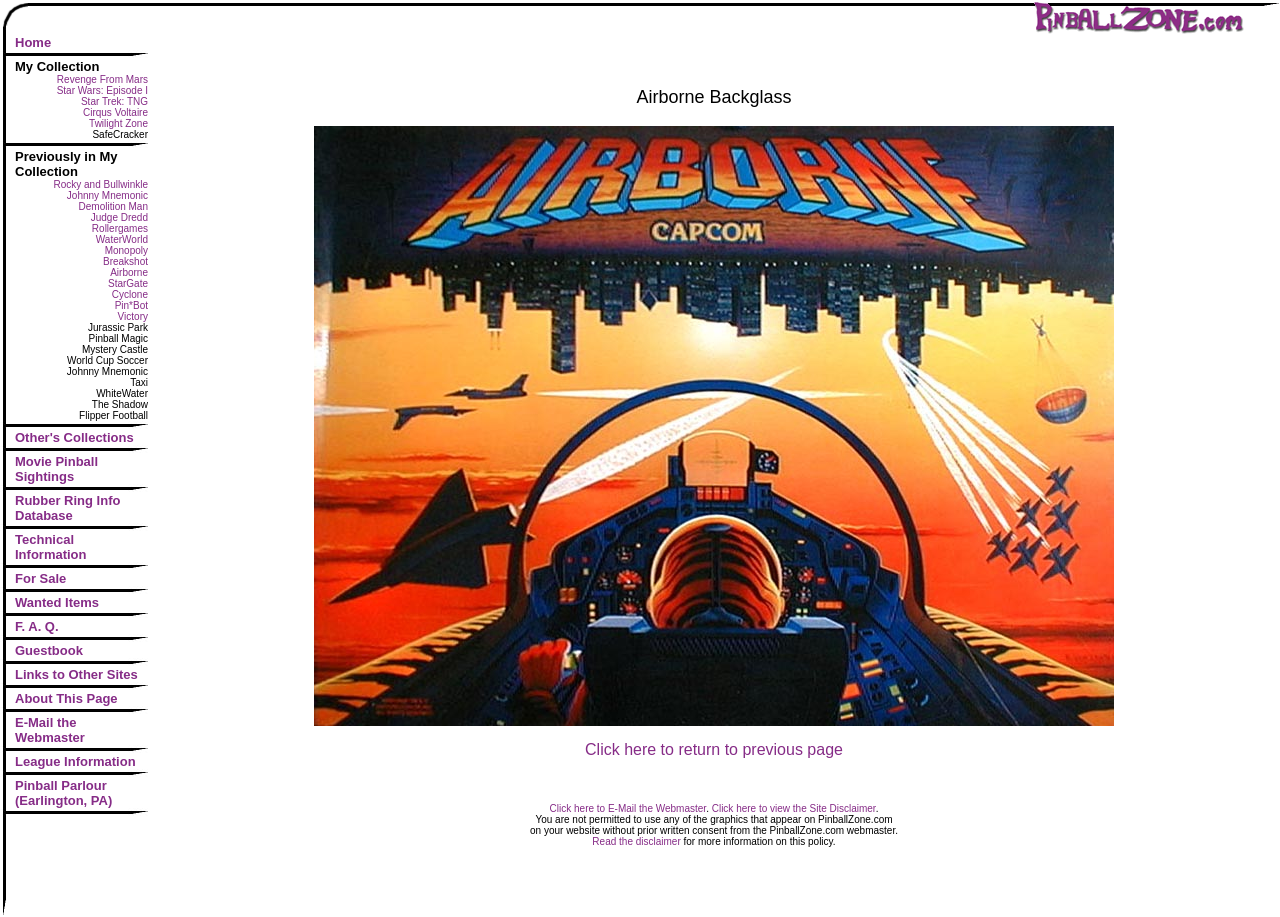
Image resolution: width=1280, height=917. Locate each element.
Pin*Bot (131, 305)
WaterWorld (122, 239)
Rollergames (120, 228)
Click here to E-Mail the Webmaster (628, 808)
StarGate (128, 283)
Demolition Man (113, 206)
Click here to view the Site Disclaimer (794, 808)
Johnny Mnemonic (107, 195)
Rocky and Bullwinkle (101, 184)
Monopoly (126, 250)
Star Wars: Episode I (102, 90)
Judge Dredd (119, 217)
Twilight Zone (118, 123)
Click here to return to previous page (714, 749)
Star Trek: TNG (114, 101)
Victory (133, 316)
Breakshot (125, 261)
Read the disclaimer (636, 841)
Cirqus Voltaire (115, 112)
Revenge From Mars (102, 79)
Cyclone (130, 294)
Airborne (129, 272)
